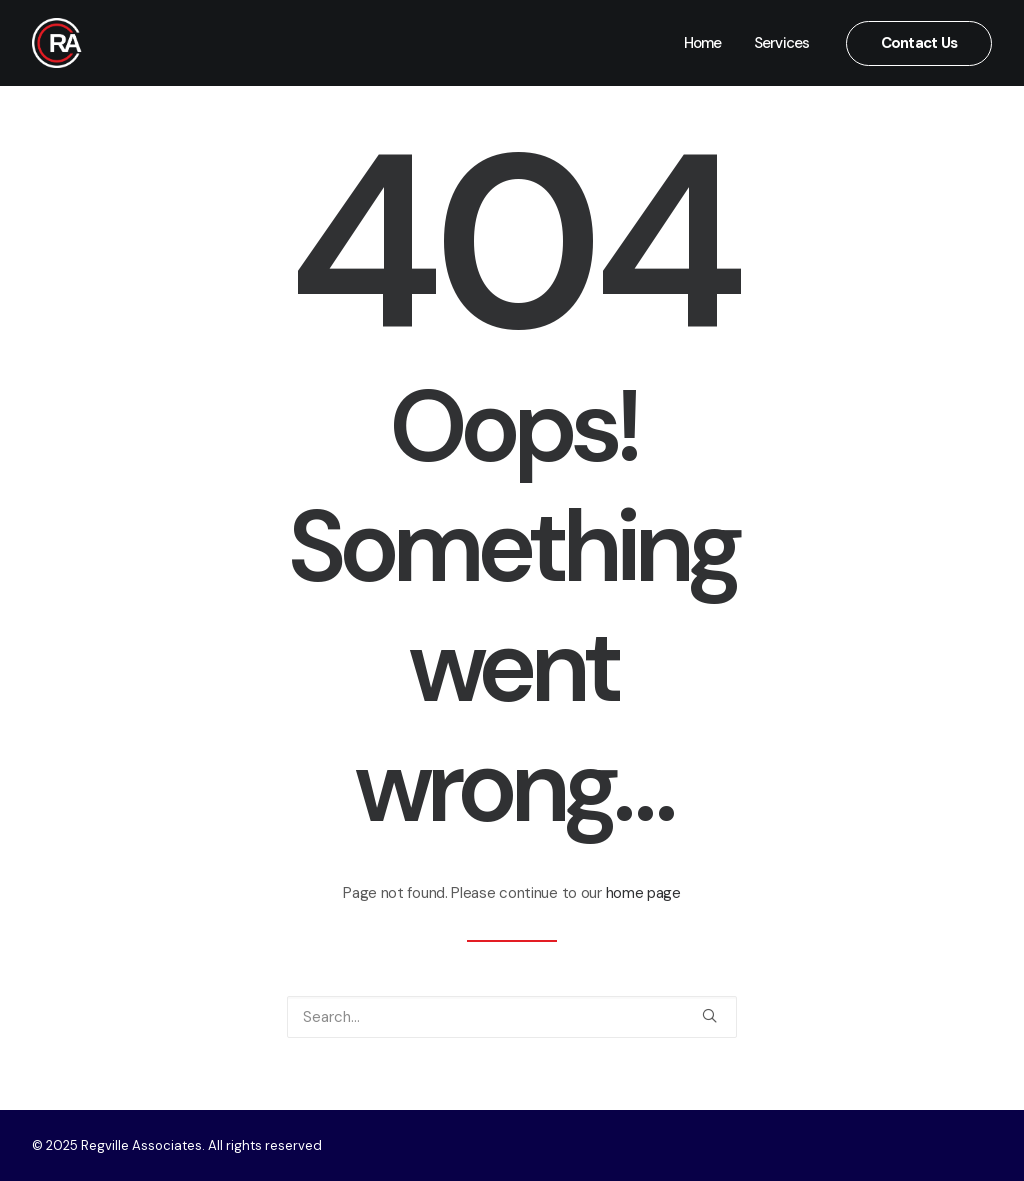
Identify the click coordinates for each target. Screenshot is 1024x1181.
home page (643, 893)
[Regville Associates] (57, 43)
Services (782, 43)
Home (703, 43)
